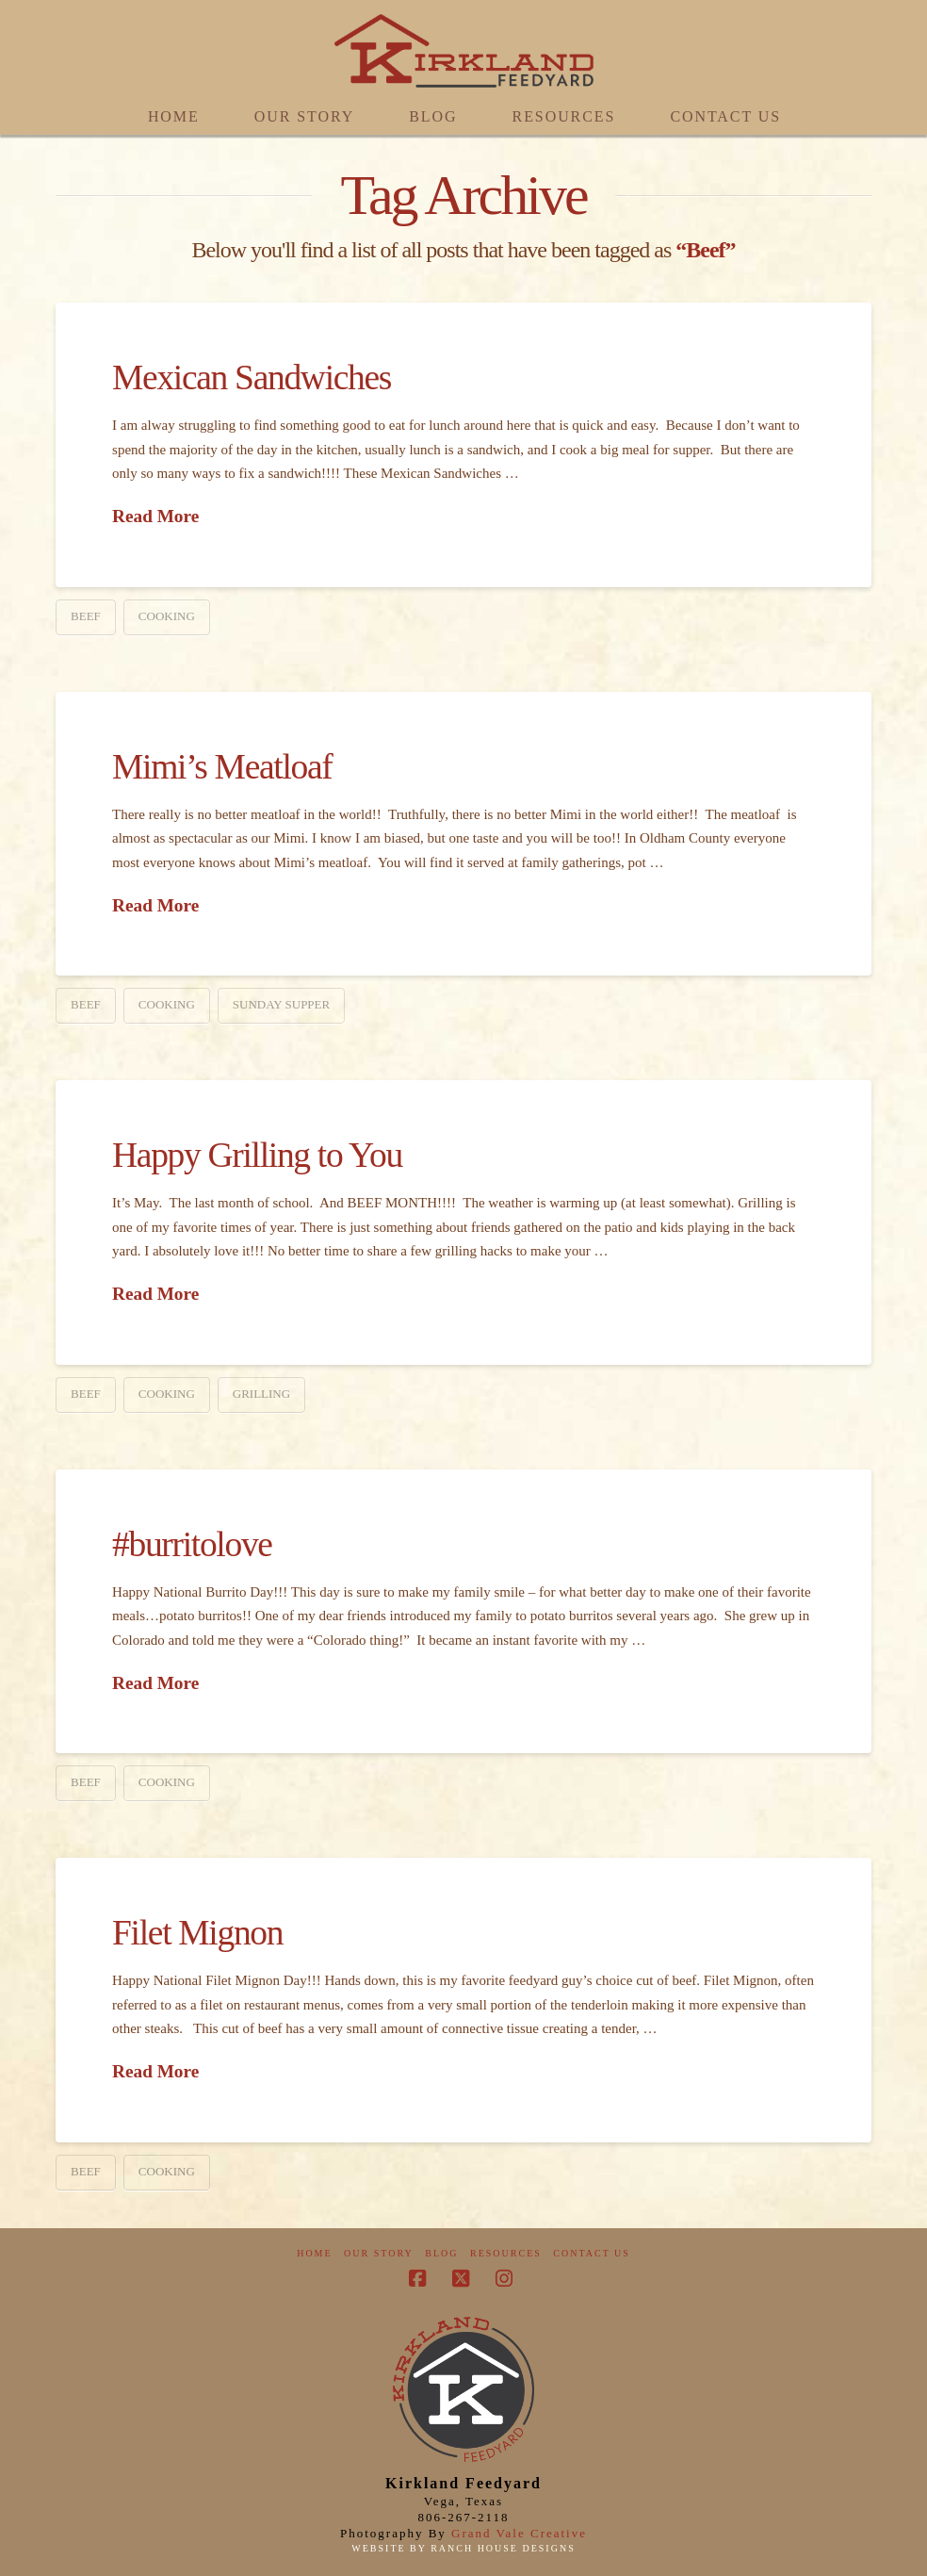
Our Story (379, 2253)
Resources (506, 2253)
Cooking (166, 616)
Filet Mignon (197, 1932)
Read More (155, 516)
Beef (86, 616)
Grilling (261, 1393)
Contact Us (591, 2253)
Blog (441, 2253)
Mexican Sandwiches (251, 377)
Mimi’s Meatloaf (222, 766)
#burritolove (192, 1544)
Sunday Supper (281, 1004)
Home (314, 2253)
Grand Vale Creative (519, 2533)
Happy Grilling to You (257, 1155)
